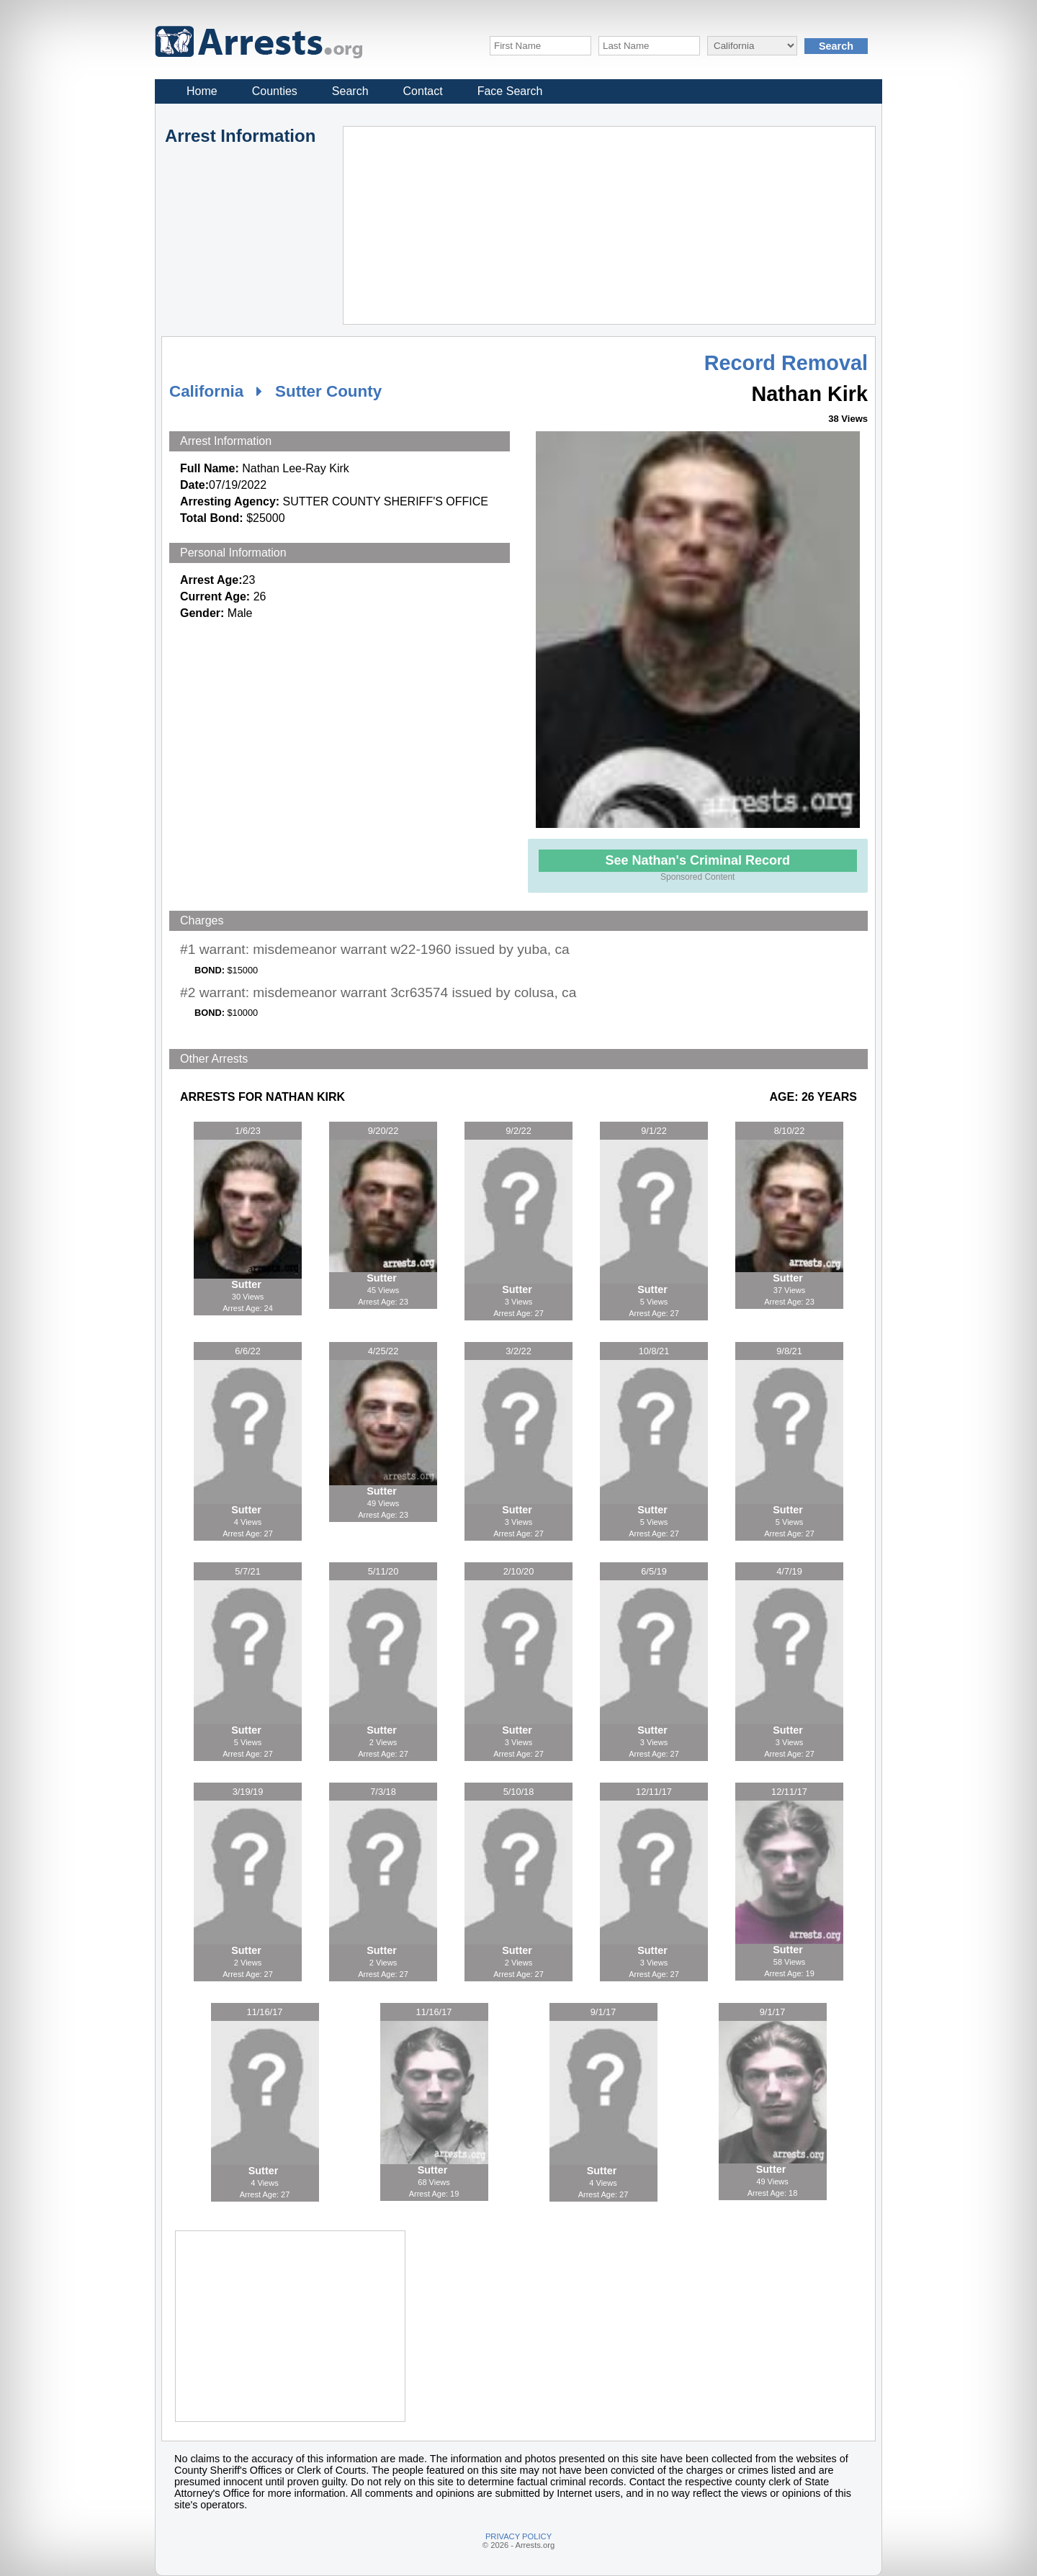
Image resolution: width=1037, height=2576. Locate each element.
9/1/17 (603, 2012)
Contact (423, 91)
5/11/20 (383, 1571)
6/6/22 (248, 1351)
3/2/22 (518, 1351)
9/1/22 (654, 1130)
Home (202, 91)
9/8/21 (789, 1351)
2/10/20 (518, 1571)
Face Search (510, 91)
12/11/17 (654, 1791)
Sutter (247, 1284)
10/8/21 (654, 1351)
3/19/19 (248, 1791)
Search (350, 91)
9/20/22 (383, 1130)
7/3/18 (383, 1791)
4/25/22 (383, 1351)
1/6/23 (248, 1130)
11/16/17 (265, 2012)
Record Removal (786, 362)
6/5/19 (654, 1571)
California (206, 391)
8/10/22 (789, 1130)
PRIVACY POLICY (518, 2536)
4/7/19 (789, 1571)
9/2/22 (518, 1130)
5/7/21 (248, 1571)
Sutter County (328, 391)
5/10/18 (518, 1791)
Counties (274, 91)
